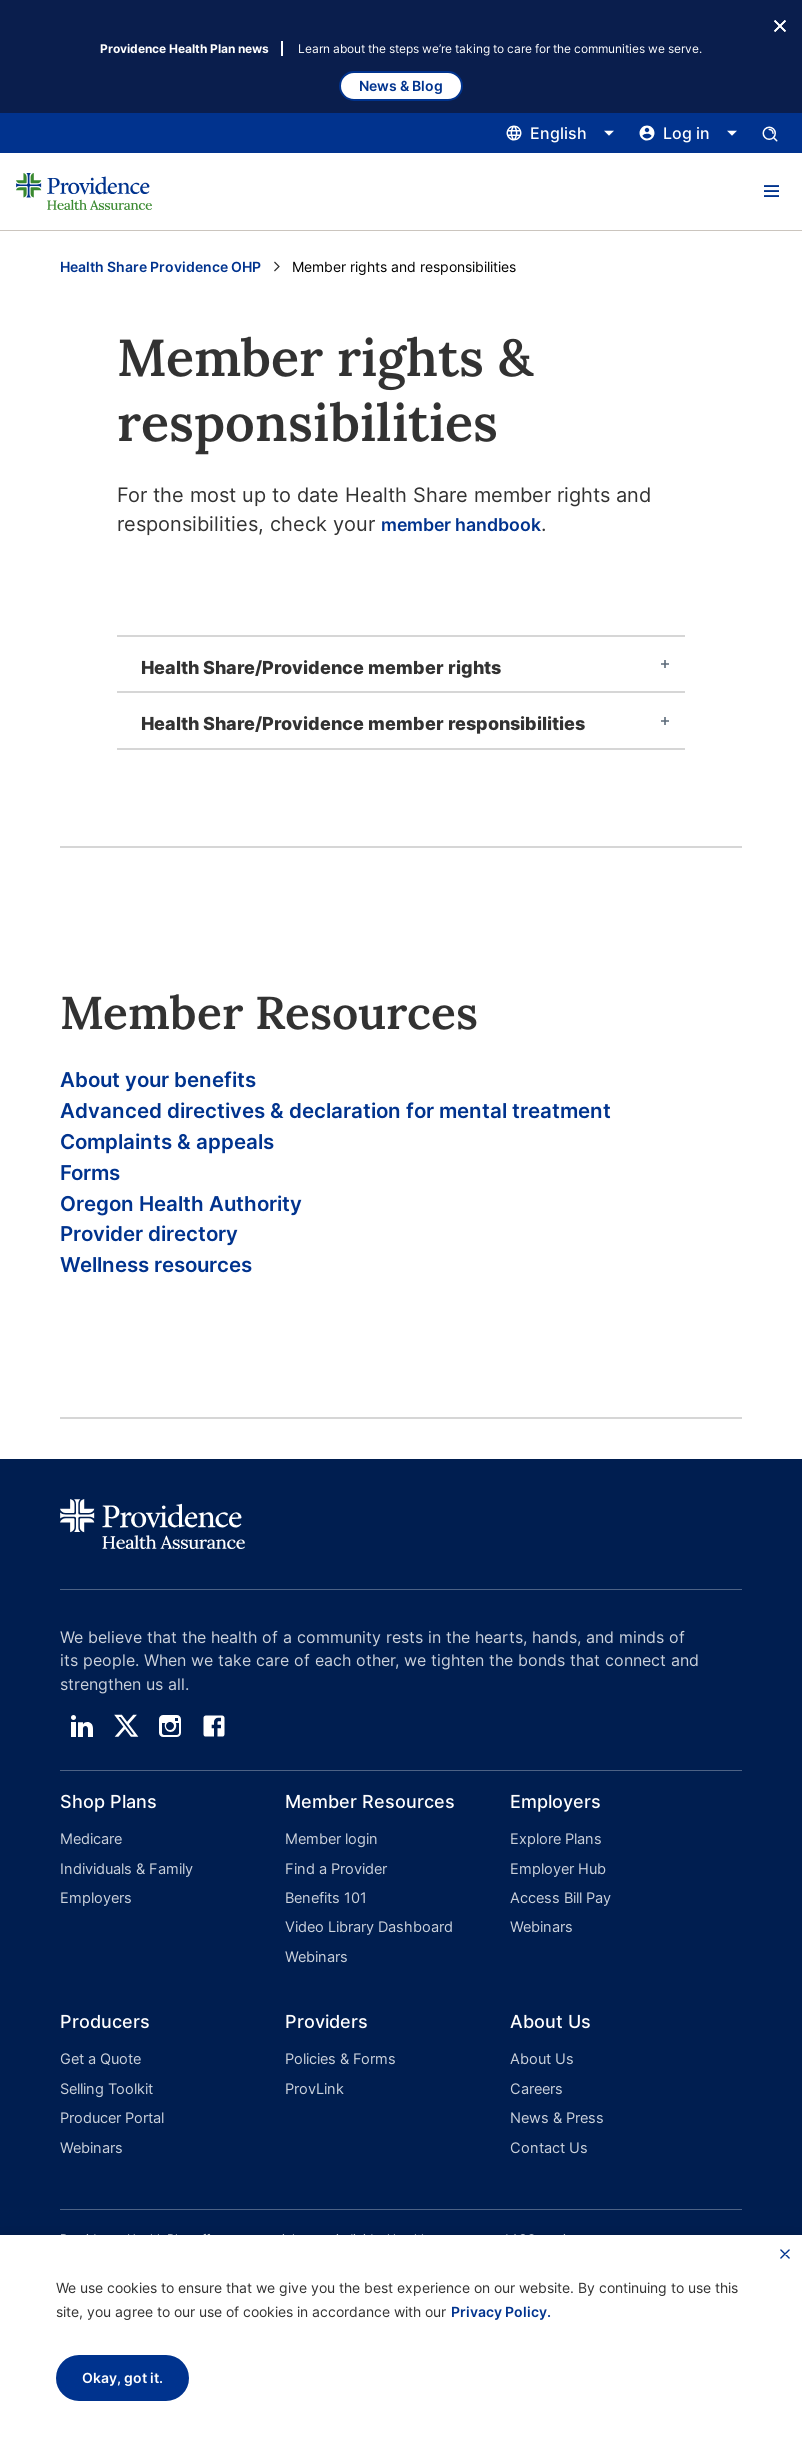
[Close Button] (780, 24)
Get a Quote (99, 2077)
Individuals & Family (124, 1900)
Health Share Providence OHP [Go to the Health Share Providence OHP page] (160, 266)
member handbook (472, 524)
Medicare (90, 1874)
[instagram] (170, 1762)
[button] (771, 192)
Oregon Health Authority (202, 1226)
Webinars (315, 1978)
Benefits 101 (325, 1926)
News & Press (555, 2129)
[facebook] (214, 1762)
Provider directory (165, 1262)
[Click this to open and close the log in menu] (688, 133)
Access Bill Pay (559, 1926)
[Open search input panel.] (770, 133)
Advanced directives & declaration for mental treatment (382, 1118)
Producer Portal (111, 2129)
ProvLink (313, 2103)
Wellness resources (173, 1298)
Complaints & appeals (186, 1154)
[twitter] (126, 1762)
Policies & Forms (337, 2077)
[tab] (401, 664)
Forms (96, 1190)
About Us (540, 2077)
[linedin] (82, 1762)
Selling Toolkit (105, 2103)
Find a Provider (334, 1900)
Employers (94, 1926)
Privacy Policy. (501, 2311)
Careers (535, 2103)
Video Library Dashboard (366, 1952)
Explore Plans (554, 1874)
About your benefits (176, 1082)
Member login (329, 1874)
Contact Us (546, 2155)
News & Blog (401, 85)
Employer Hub (556, 1900)
